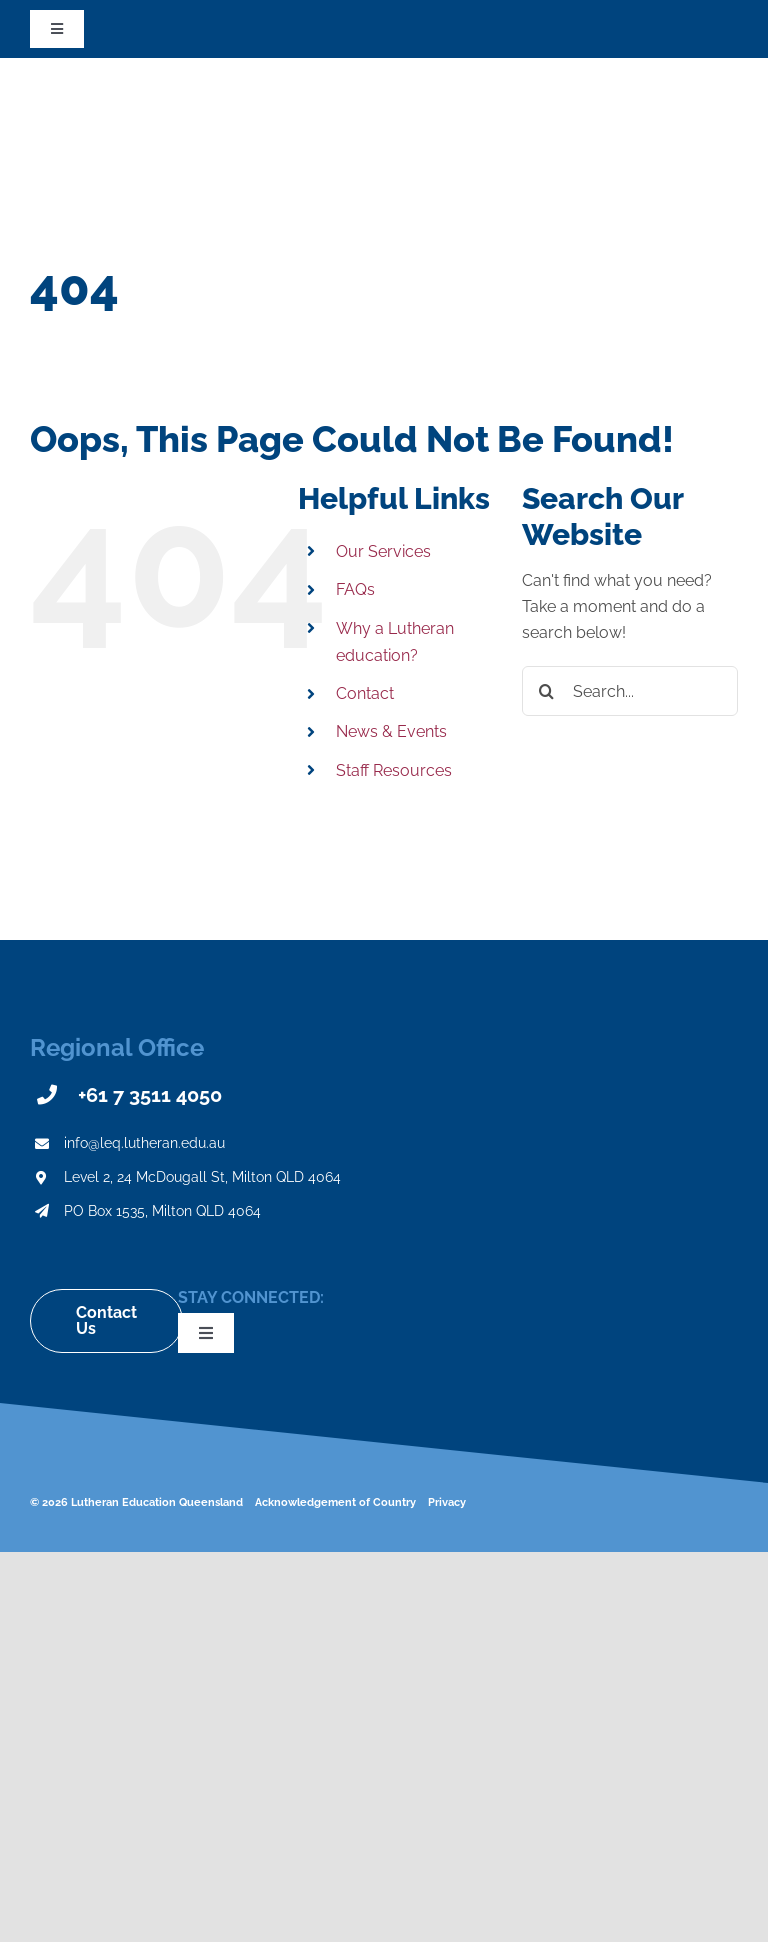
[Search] (547, 691)
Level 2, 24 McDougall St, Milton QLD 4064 (202, 1177)
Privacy (447, 1502)
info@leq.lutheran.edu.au (144, 1143)
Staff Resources (394, 770)
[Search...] (630, 691)
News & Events (391, 731)
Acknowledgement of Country (335, 1502)
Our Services (383, 551)
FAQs (355, 589)
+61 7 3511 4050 (150, 1095)
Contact (365, 693)
